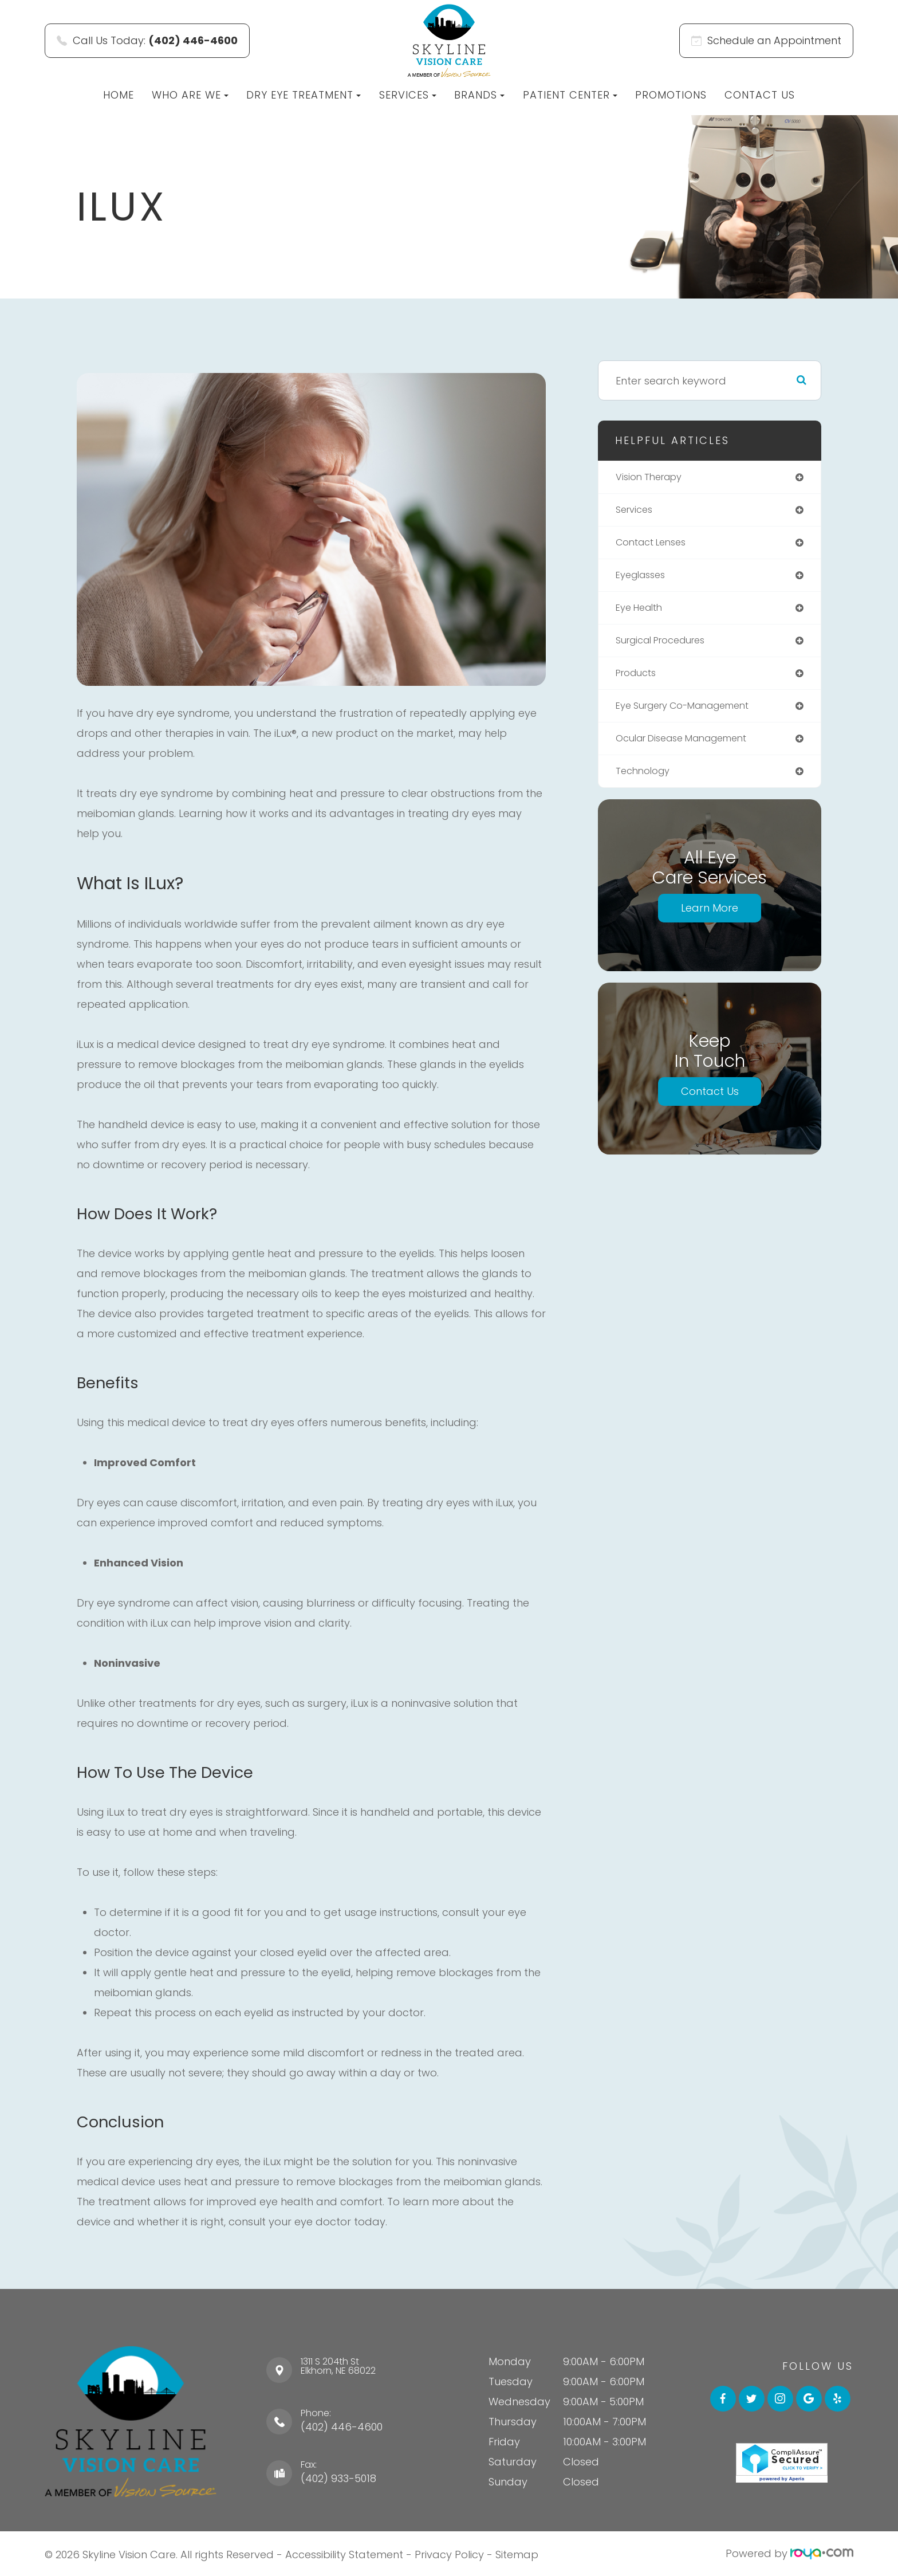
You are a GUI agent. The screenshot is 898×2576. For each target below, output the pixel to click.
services (636, 511)
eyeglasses (644, 579)
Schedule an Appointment (766, 40)
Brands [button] (479, 95)
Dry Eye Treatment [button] (303, 95)
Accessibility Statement (344, 2553)
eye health (642, 613)
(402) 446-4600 (342, 2427)
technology (646, 782)
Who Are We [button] (190, 95)
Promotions (671, 95)
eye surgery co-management (692, 714)
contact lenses (655, 545)
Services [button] (407, 95)
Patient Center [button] (570, 95)
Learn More (709, 919)
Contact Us (759, 95)
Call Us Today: (147, 40)
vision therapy (653, 477)
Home (118, 95)
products (639, 680)
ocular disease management (691, 748)
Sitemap (516, 2553)
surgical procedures (667, 646)
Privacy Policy (449, 2553)
